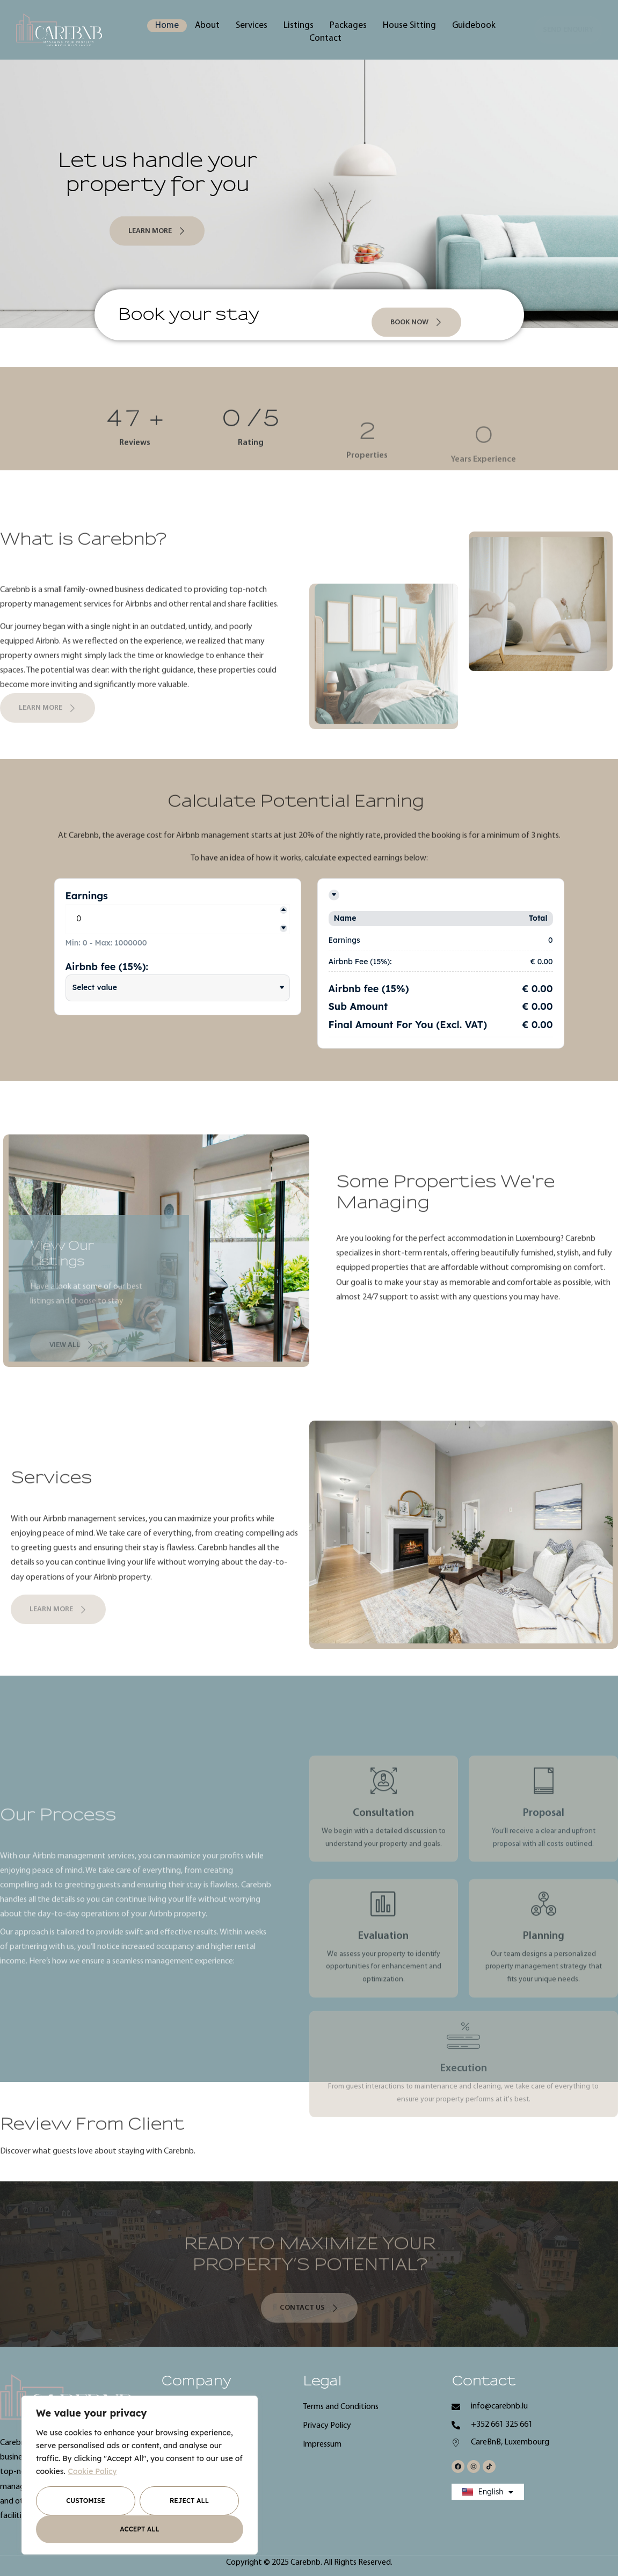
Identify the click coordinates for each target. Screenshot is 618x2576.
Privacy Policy (327, 2425)
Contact (325, 38)
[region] (139, 2475)
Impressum (322, 2444)
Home (167, 25)
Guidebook (474, 25)
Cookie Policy (92, 2471)
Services (251, 25)
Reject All (189, 2501)
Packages (348, 25)
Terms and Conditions (341, 2407)
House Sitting (409, 25)
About (207, 25)
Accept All (139, 2529)
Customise (85, 2501)
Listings (298, 25)
